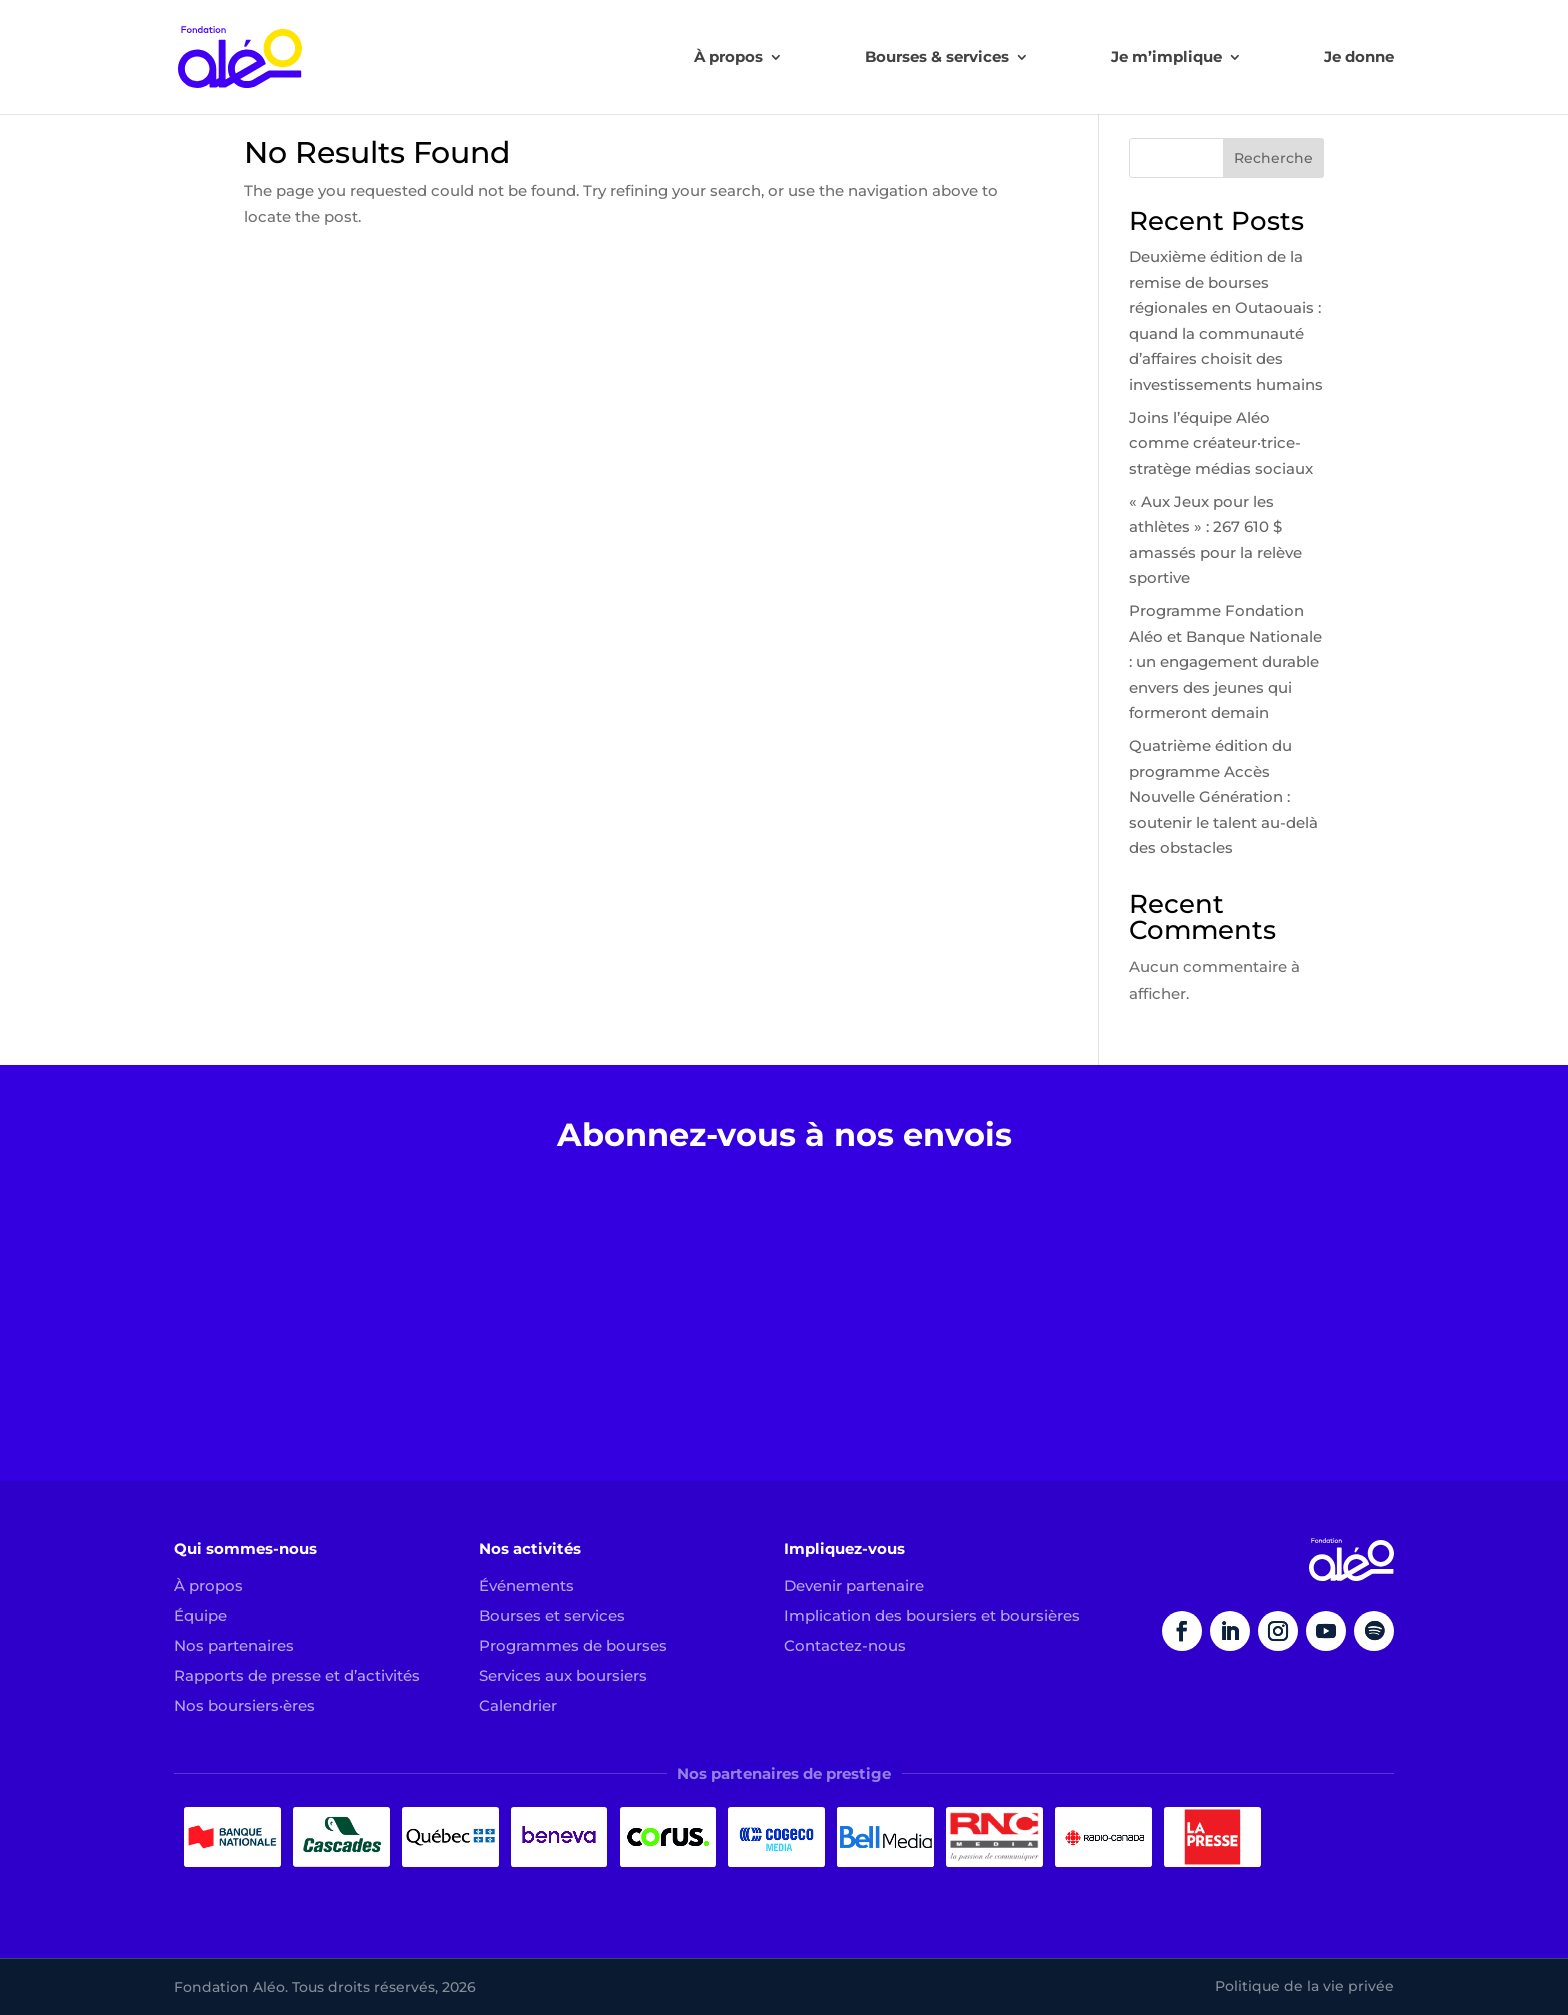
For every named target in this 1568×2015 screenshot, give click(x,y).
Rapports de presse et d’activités (297, 1675)
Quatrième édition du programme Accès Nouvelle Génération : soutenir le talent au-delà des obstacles (1223, 796)
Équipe (200, 1615)
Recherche (1273, 158)
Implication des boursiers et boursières (932, 1615)
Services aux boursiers (563, 1675)
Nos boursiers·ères (244, 1705)
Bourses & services (937, 58)
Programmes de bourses (573, 1645)
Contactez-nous (845, 1645)
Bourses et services (552, 1615)
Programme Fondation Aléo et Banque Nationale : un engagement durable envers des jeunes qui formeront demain (1225, 661)
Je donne (1359, 58)
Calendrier (518, 1705)
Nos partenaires (234, 1645)
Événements (526, 1585)
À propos (728, 58)
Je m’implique (1166, 58)
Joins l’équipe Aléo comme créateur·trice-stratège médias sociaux (1221, 443)
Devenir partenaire (854, 1585)
